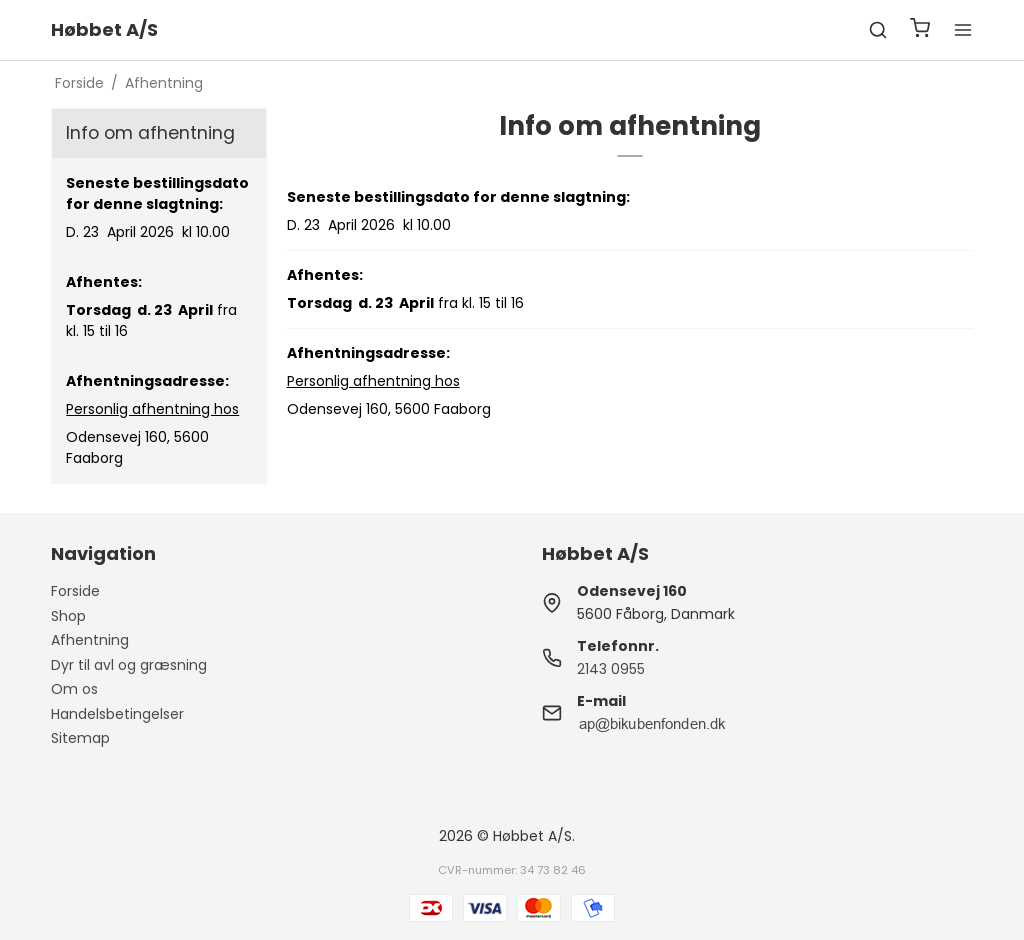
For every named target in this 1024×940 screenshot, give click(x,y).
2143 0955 (611, 669)
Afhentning (90, 640)
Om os (74, 689)
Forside (75, 591)
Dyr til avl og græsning (129, 665)
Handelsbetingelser (117, 714)
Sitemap (80, 738)
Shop (68, 616)
